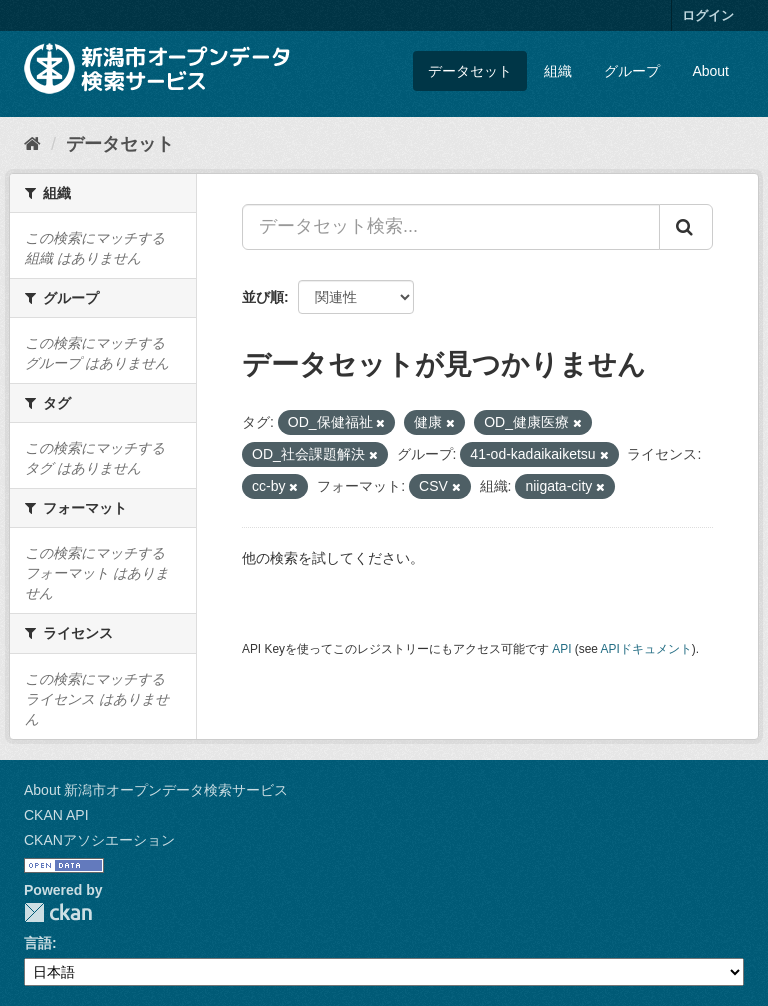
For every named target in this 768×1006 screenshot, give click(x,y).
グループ (632, 71)
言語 (38, 943)
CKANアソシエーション (99, 840)
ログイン (708, 15)
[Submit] (686, 227)
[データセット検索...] (451, 227)
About (710, 71)
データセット (470, 71)
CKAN (58, 912)
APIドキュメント (646, 649)
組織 (558, 71)
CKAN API (56, 815)
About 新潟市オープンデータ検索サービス (156, 790)
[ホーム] (32, 144)
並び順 (263, 297)
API (561, 649)
